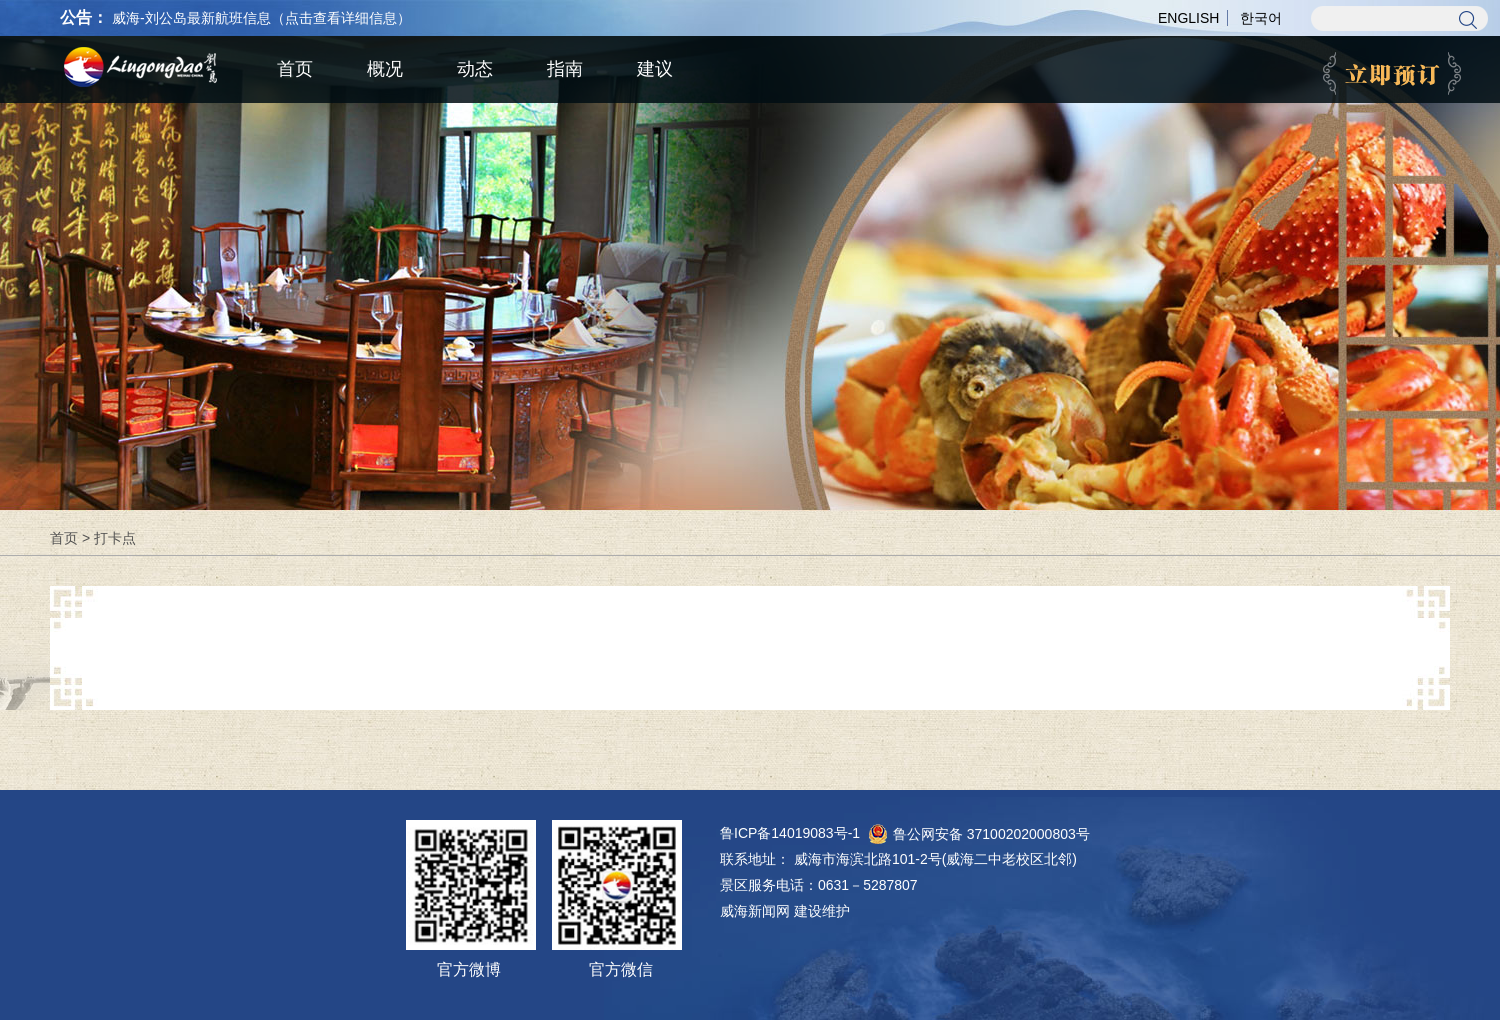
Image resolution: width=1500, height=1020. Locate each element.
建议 (655, 69)
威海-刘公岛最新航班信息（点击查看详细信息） (261, 18)
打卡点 (115, 538)
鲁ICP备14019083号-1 (790, 833)
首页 (64, 538)
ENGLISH (1188, 18)
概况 (385, 69)
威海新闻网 (755, 911)
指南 (565, 69)
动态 (475, 69)
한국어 (1261, 18)
